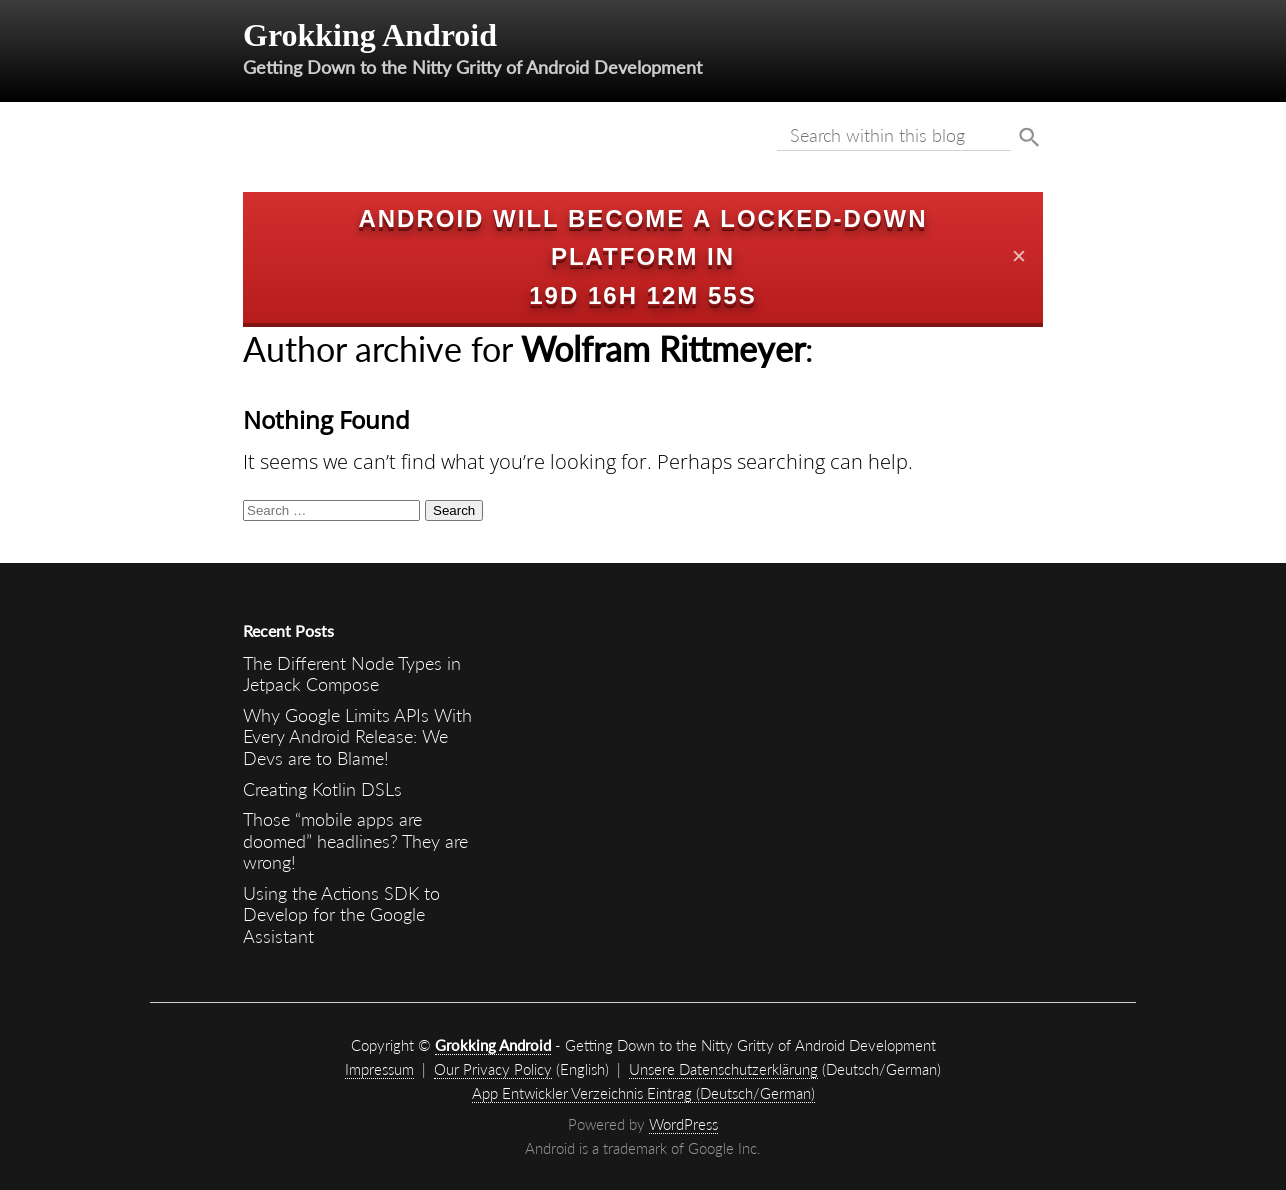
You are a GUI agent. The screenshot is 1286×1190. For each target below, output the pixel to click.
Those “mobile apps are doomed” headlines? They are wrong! (355, 840)
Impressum (379, 1069)
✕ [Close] (1019, 257)
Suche (1029, 138)
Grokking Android (370, 35)
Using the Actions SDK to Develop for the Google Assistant (341, 914)
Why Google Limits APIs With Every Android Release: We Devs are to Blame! (357, 736)
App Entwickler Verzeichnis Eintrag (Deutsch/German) (643, 1093)
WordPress (683, 1124)
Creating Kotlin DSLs (322, 789)
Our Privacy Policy (493, 1069)
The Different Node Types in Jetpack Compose (352, 674)
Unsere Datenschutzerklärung (723, 1069)
